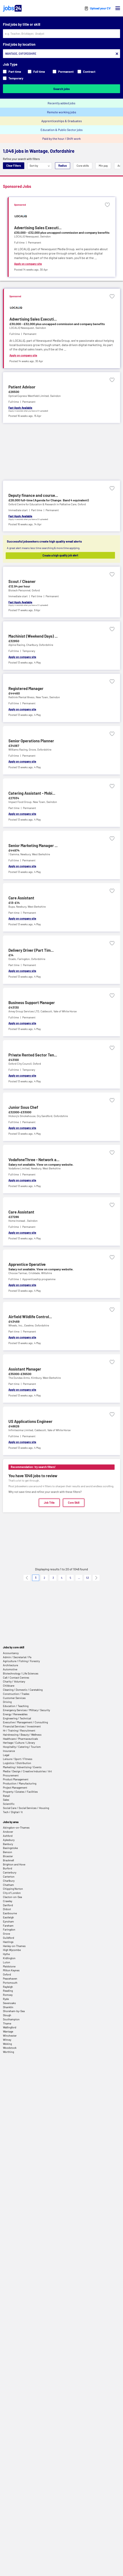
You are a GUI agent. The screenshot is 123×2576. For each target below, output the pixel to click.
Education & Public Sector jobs (62, 130)
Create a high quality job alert (63, 555)
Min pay (103, 165)
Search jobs (61, 89)
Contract (86, 71)
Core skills (83, 165)
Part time (12, 71)
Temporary (13, 78)
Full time (36, 71)
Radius (62, 165)
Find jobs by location (19, 44)
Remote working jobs (61, 112)
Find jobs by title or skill (21, 24)
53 (87, 1577)
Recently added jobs (61, 103)
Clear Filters (13, 165)
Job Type (10, 64)
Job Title (49, 1502)
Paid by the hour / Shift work (61, 138)
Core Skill (73, 1502)
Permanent (63, 71)
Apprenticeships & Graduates (61, 121)
